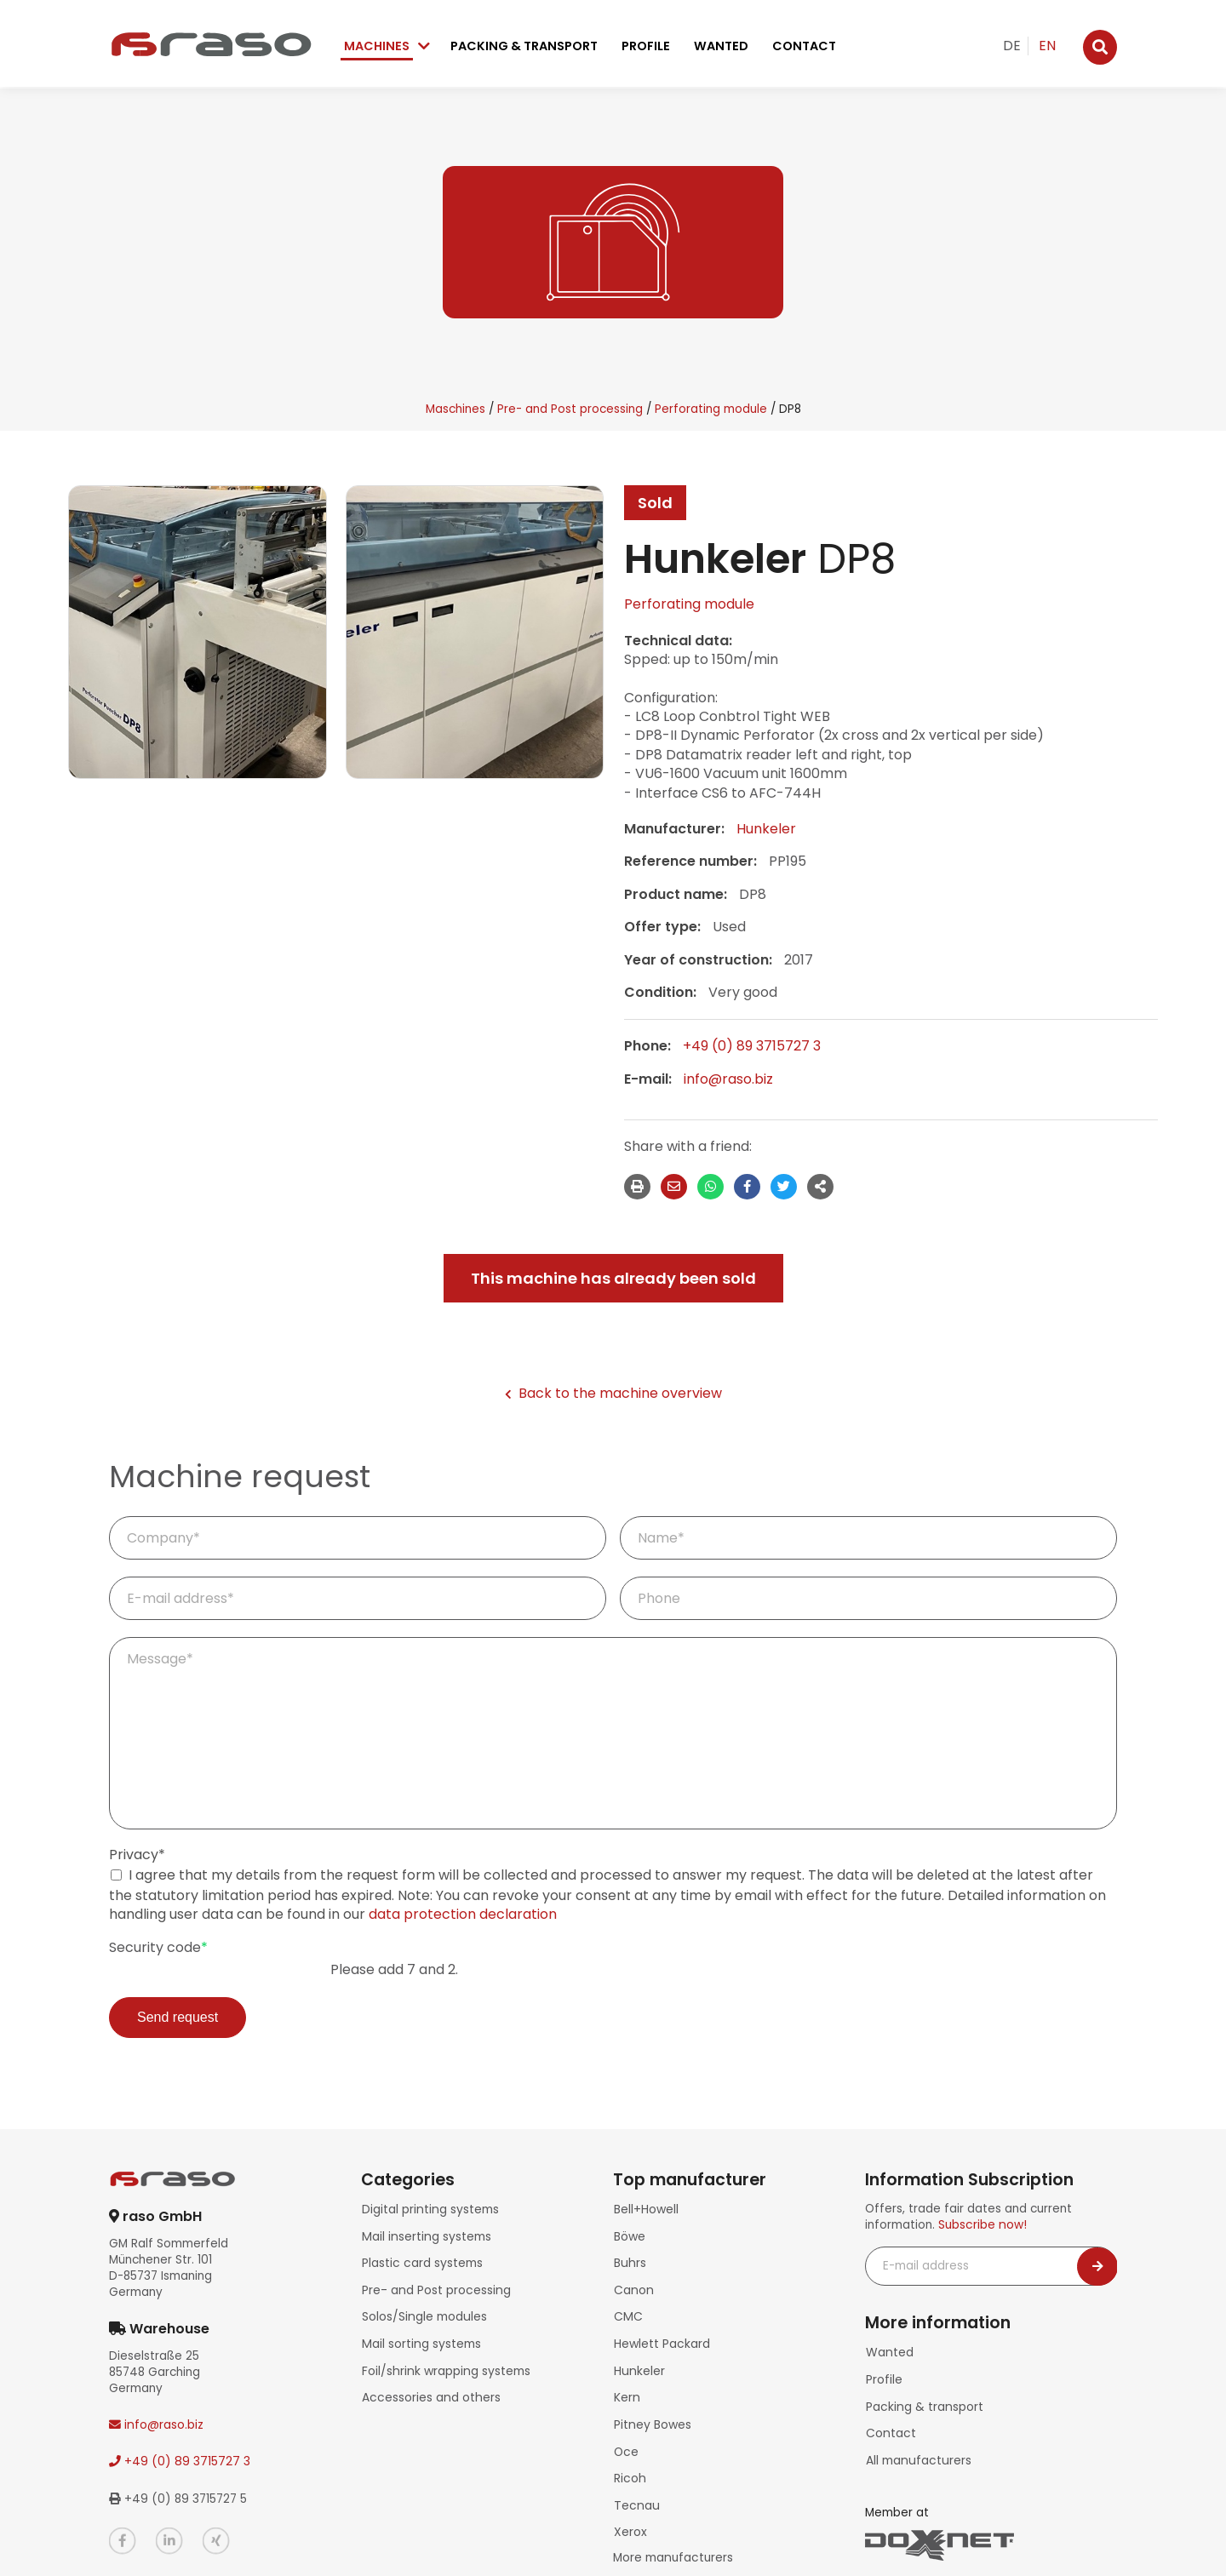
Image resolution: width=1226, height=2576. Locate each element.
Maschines (455, 409)
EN (1047, 45)
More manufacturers (672, 2533)
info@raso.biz (728, 1079)
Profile (646, 45)
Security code (158, 1947)
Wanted (721, 45)
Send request (177, 2017)
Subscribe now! (981, 2225)
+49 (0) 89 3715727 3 (752, 1046)
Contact (804, 45)
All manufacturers (916, 2451)
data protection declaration (463, 1914)
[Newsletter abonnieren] (1097, 2266)
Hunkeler (766, 829)
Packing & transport (524, 45)
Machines (377, 45)
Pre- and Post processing (570, 409)
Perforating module (711, 409)
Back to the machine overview (613, 1393)
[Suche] (1100, 47)
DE (1012, 45)
